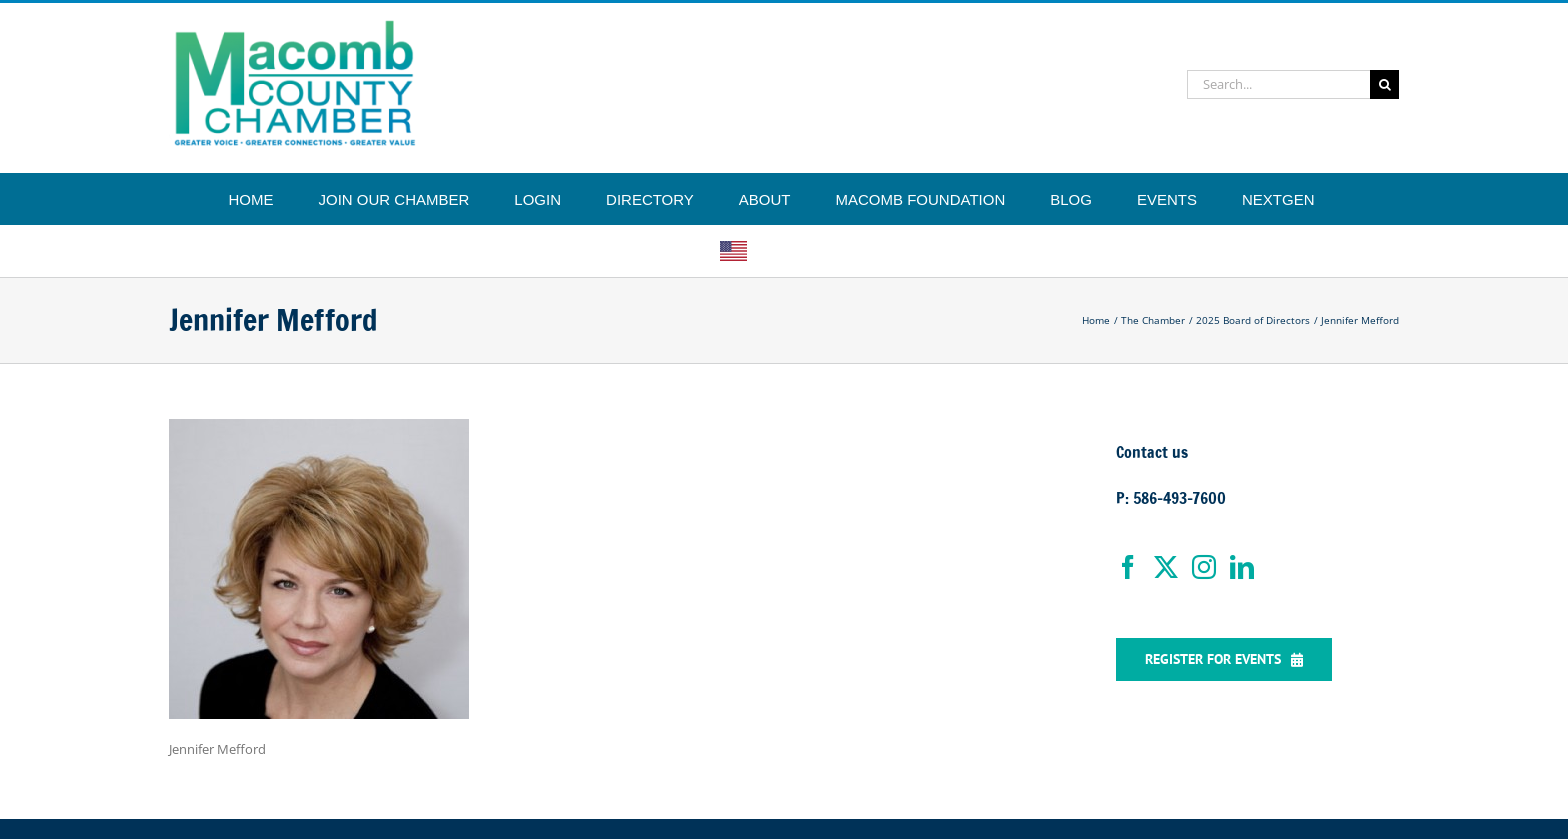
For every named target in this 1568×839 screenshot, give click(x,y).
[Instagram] (1204, 567)
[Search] (1384, 84)
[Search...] (1278, 84)
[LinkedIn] (1242, 567)
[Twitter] (1166, 567)
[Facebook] (1128, 567)
